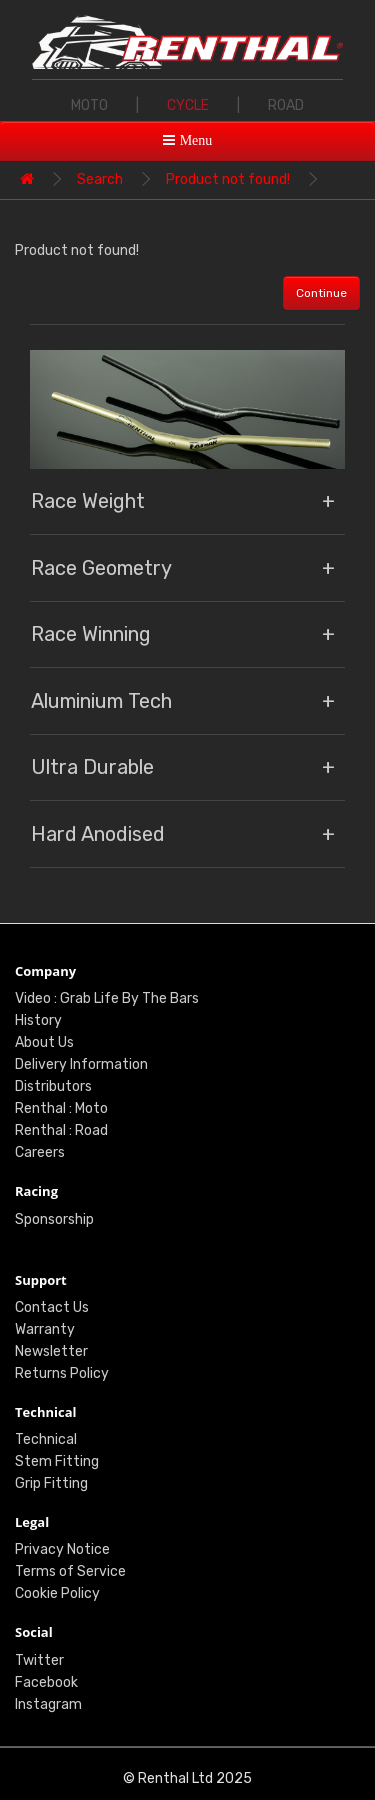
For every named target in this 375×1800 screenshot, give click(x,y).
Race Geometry (101, 568)
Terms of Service (70, 1571)
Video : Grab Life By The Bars (107, 998)
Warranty (45, 1329)
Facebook (46, 1682)
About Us (44, 1042)
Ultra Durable (92, 767)
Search (100, 179)
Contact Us (52, 1307)
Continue (321, 293)
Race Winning (91, 634)
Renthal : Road (61, 1130)
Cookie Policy (57, 1593)
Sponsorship (54, 1219)
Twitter (39, 1660)
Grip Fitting (51, 1483)
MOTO (89, 105)
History (38, 1020)
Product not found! (228, 179)
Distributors (53, 1086)
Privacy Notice (62, 1549)
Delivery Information (81, 1064)
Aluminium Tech (101, 701)
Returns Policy (62, 1373)
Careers (40, 1152)
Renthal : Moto (61, 1108)
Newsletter (51, 1351)
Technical (46, 1439)
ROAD (286, 105)
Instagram (48, 1704)
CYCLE (188, 105)
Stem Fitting (57, 1461)
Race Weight (88, 501)
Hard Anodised (98, 834)
